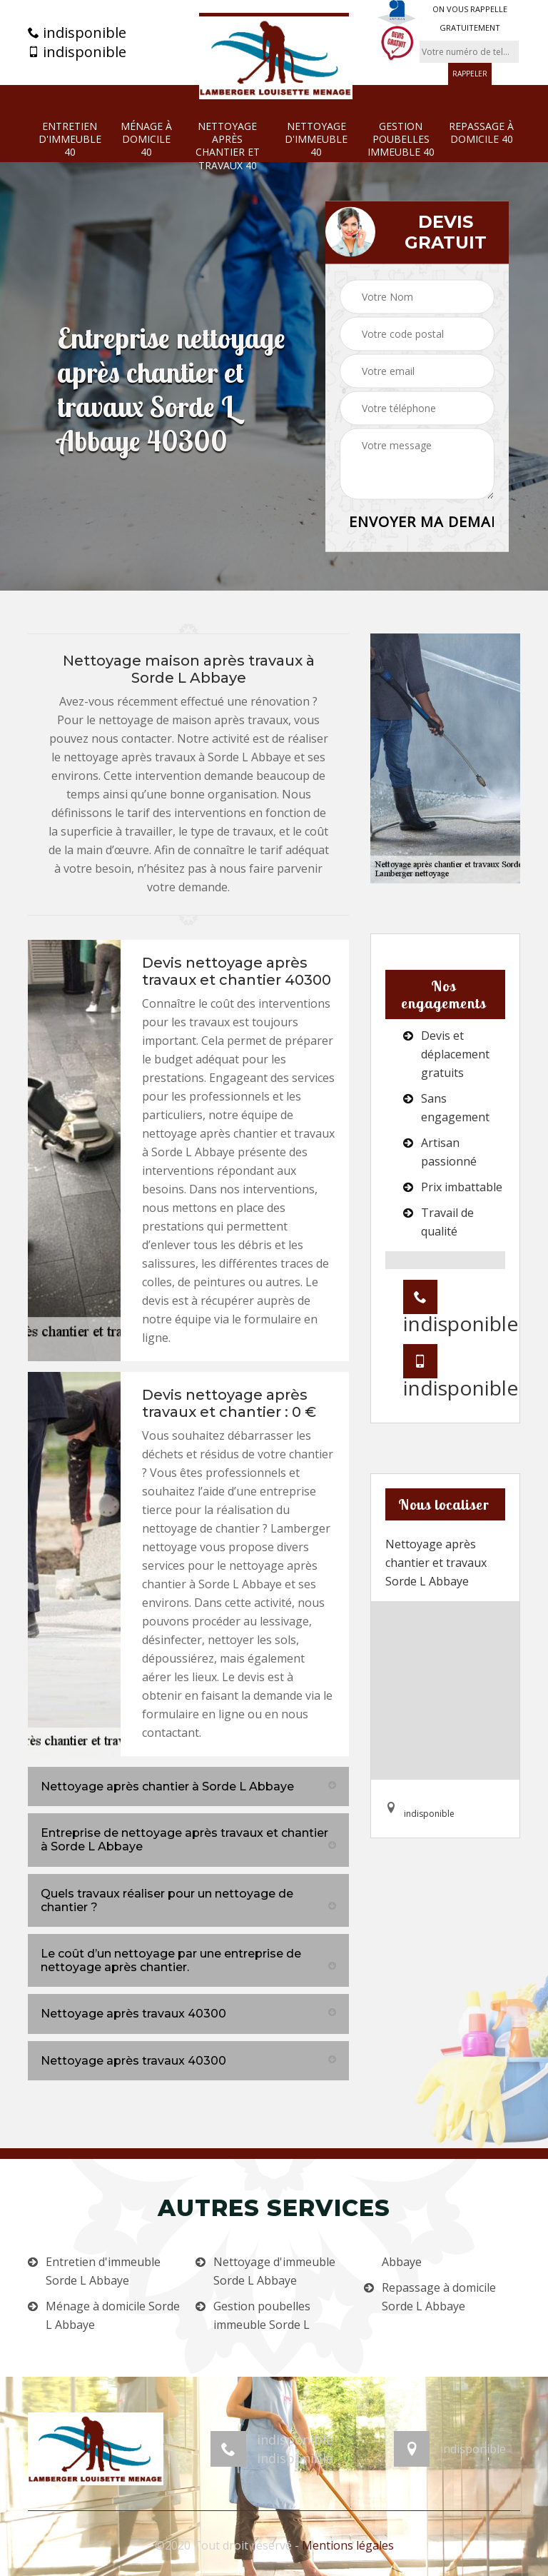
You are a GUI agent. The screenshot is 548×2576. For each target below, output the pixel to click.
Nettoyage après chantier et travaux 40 (228, 146)
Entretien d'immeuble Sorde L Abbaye (103, 2271)
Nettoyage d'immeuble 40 (316, 139)
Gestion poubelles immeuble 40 (401, 139)
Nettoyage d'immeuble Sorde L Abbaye (274, 2271)
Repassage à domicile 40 (481, 133)
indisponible (77, 33)
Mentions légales (348, 2545)
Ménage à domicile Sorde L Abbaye (113, 2315)
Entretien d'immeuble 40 (70, 139)
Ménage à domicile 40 (146, 139)
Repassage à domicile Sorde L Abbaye (439, 2297)
